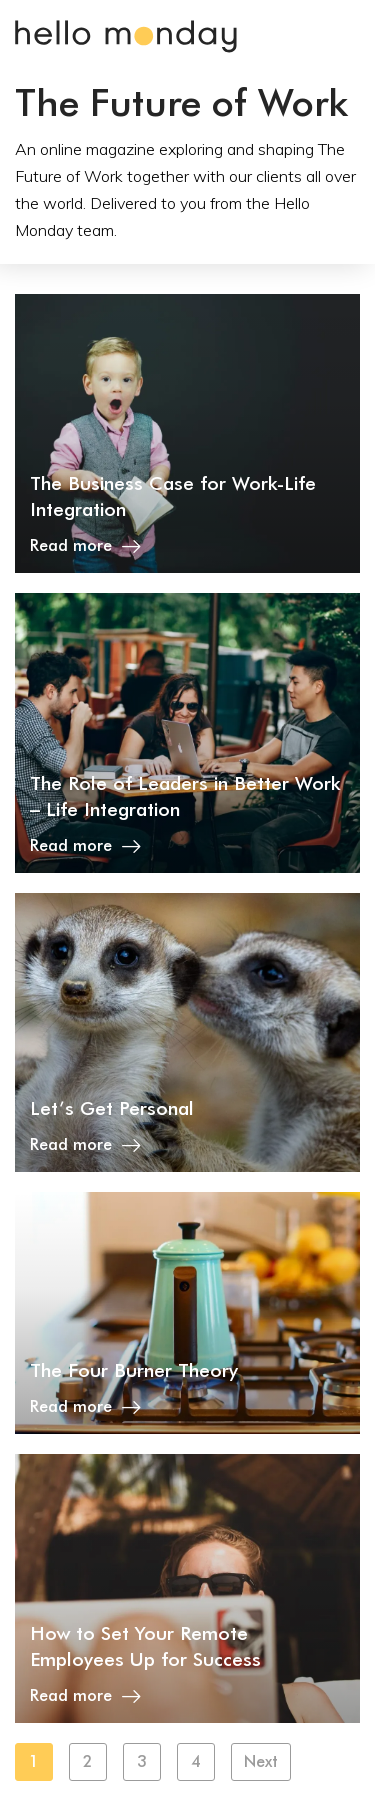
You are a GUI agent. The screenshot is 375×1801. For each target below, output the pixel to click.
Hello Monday (126, 36)
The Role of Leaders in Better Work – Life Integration (185, 796)
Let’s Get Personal (112, 1108)
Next (261, 1761)
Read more (85, 545)
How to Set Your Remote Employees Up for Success (145, 1646)
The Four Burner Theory (134, 1370)
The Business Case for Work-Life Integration (173, 496)
